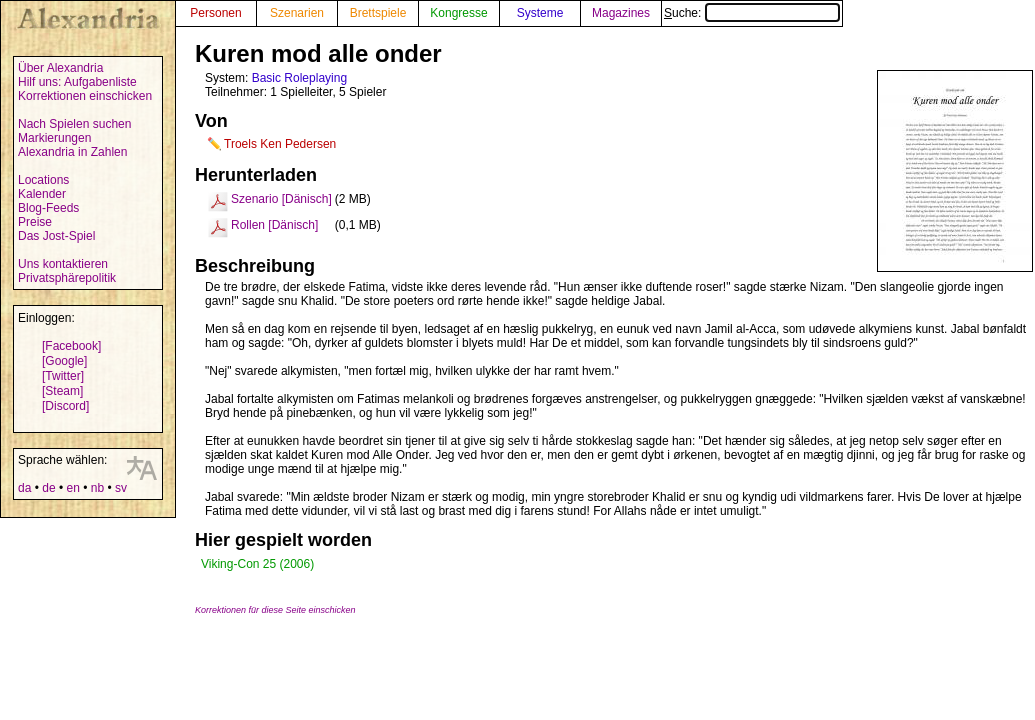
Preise (35, 222)
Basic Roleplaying (299, 78)
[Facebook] (71, 346)
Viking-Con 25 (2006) (257, 564)
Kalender (42, 194)
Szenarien (297, 13)
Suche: (752, 13)
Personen (215, 13)
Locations (43, 180)
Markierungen (54, 138)
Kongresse (458, 13)
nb (97, 488)
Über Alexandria (60, 68)
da (24, 488)
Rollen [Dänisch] (274, 225)
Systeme (540, 13)
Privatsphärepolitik (67, 278)
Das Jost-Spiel (56, 236)
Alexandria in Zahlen (72, 152)
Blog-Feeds (48, 208)
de (48, 488)
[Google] (64, 361)
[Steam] (62, 391)
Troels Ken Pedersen (280, 144)
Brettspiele (378, 13)
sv (121, 488)
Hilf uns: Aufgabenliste (77, 82)
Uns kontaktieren (63, 264)
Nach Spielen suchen (74, 124)
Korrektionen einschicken (85, 96)
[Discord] (65, 406)
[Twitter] (63, 376)
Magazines (621, 13)
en (72, 488)
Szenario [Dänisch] (281, 199)
